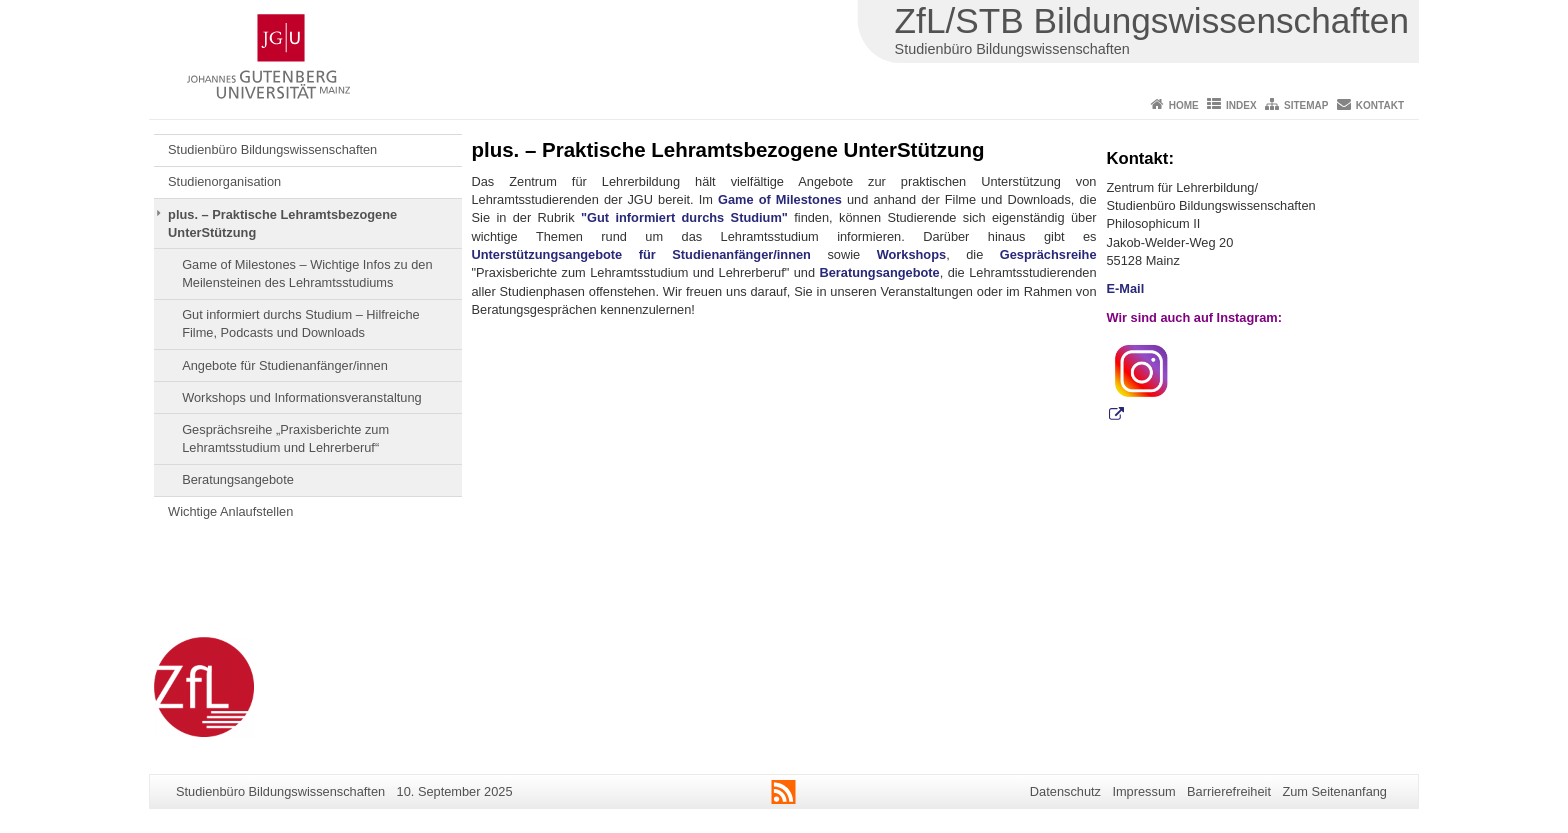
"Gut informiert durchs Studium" (684, 217)
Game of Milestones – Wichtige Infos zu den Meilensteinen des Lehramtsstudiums (307, 273)
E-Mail (1126, 288)
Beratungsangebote (238, 479)
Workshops (911, 254)
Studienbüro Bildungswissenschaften (272, 149)
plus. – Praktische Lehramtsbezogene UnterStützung (282, 223)
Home (1184, 105)
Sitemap (1306, 105)
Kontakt (1380, 105)
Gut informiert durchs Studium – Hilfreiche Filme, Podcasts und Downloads (301, 323)
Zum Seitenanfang (1334, 791)
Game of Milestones (780, 199)
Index (1241, 105)
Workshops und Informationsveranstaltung (301, 397)
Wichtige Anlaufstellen (230, 511)
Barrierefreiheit (1229, 791)
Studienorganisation (224, 181)
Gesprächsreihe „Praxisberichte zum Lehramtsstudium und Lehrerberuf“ (285, 438)
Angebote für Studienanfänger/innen (285, 365)
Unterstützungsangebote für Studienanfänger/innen (641, 254)
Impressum (1143, 791)
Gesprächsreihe (1048, 254)
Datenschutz (1065, 791)
